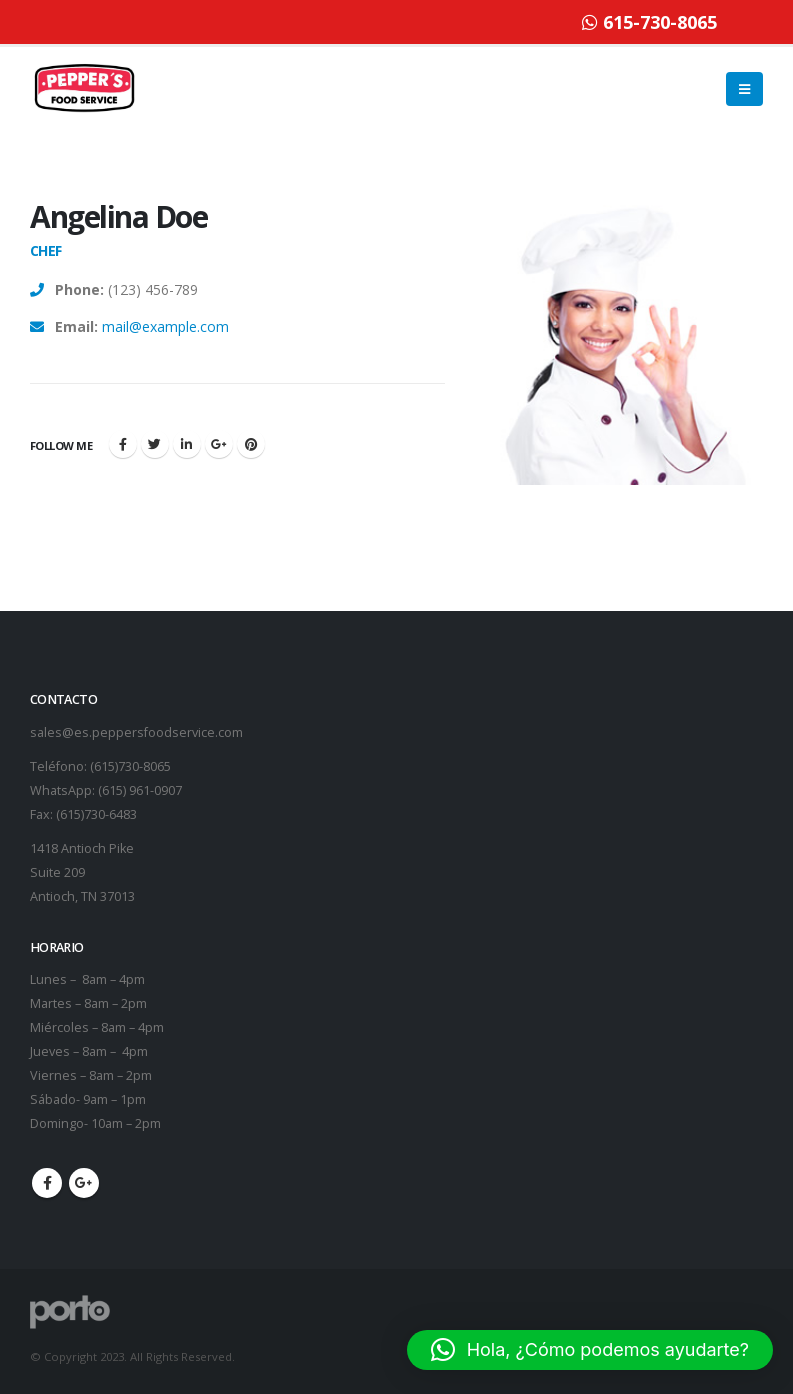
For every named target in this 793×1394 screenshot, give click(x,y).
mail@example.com (165, 326)
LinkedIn (187, 444)
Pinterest (251, 444)
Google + (219, 444)
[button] (590, 1350)
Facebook (123, 444)
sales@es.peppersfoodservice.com (136, 732)
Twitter (155, 444)
